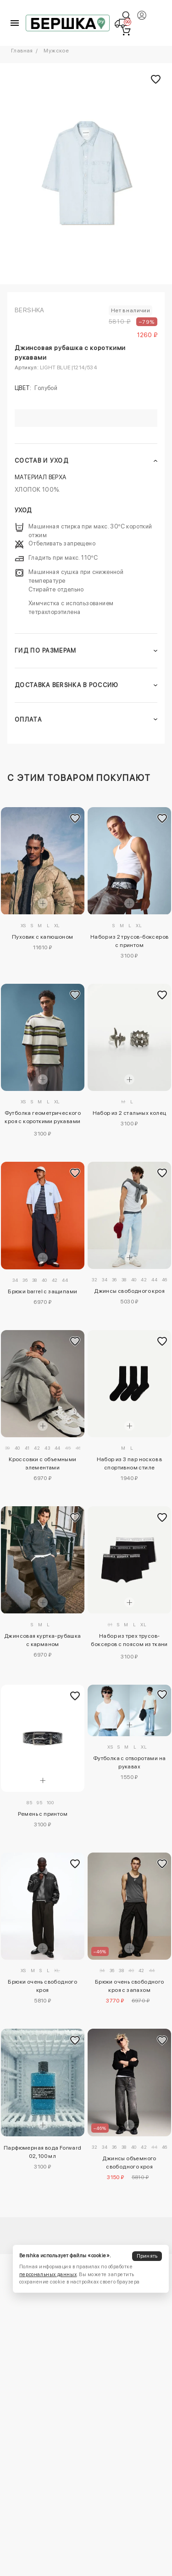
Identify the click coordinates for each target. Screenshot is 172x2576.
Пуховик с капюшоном (42, 937)
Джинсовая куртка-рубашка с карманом (42, 1640)
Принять (147, 2256)
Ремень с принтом (42, 1814)
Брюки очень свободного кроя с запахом (129, 1986)
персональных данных (48, 2275)
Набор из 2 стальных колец (129, 1113)
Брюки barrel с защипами (42, 1291)
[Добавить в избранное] (75, 818)
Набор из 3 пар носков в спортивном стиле (129, 1463)
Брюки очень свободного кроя (42, 1986)
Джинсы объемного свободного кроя (129, 2162)
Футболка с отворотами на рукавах (129, 1762)
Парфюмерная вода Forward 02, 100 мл (43, 2152)
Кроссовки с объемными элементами (42, 1463)
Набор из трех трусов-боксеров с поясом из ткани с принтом (129, 1641)
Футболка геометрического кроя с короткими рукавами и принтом (43, 1118)
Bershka (29, 310)
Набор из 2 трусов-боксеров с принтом (129, 941)
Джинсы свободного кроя (129, 1291)
